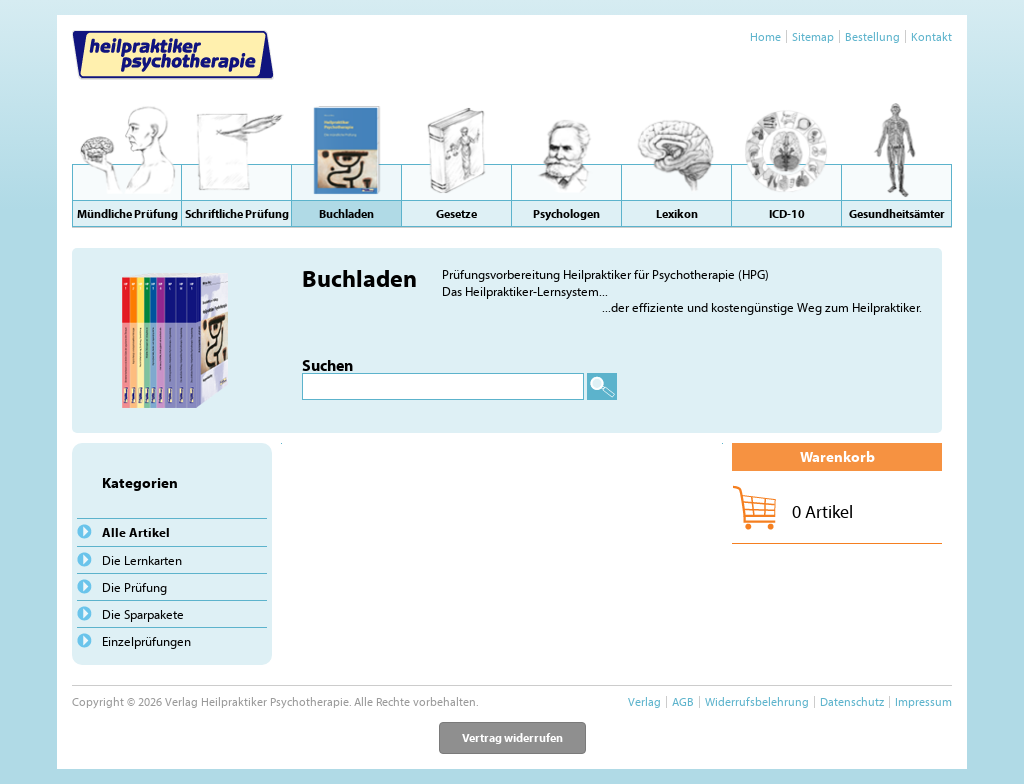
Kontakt (931, 36)
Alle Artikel (136, 532)
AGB (683, 701)
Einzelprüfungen (146, 641)
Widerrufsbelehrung (757, 701)
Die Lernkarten (142, 560)
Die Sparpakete (143, 614)
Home (765, 36)
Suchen (327, 365)
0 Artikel (822, 511)
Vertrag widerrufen (512, 737)
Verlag (644, 701)
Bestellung (872, 36)
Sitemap (813, 36)
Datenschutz (852, 701)
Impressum (923, 701)
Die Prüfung (134, 587)
